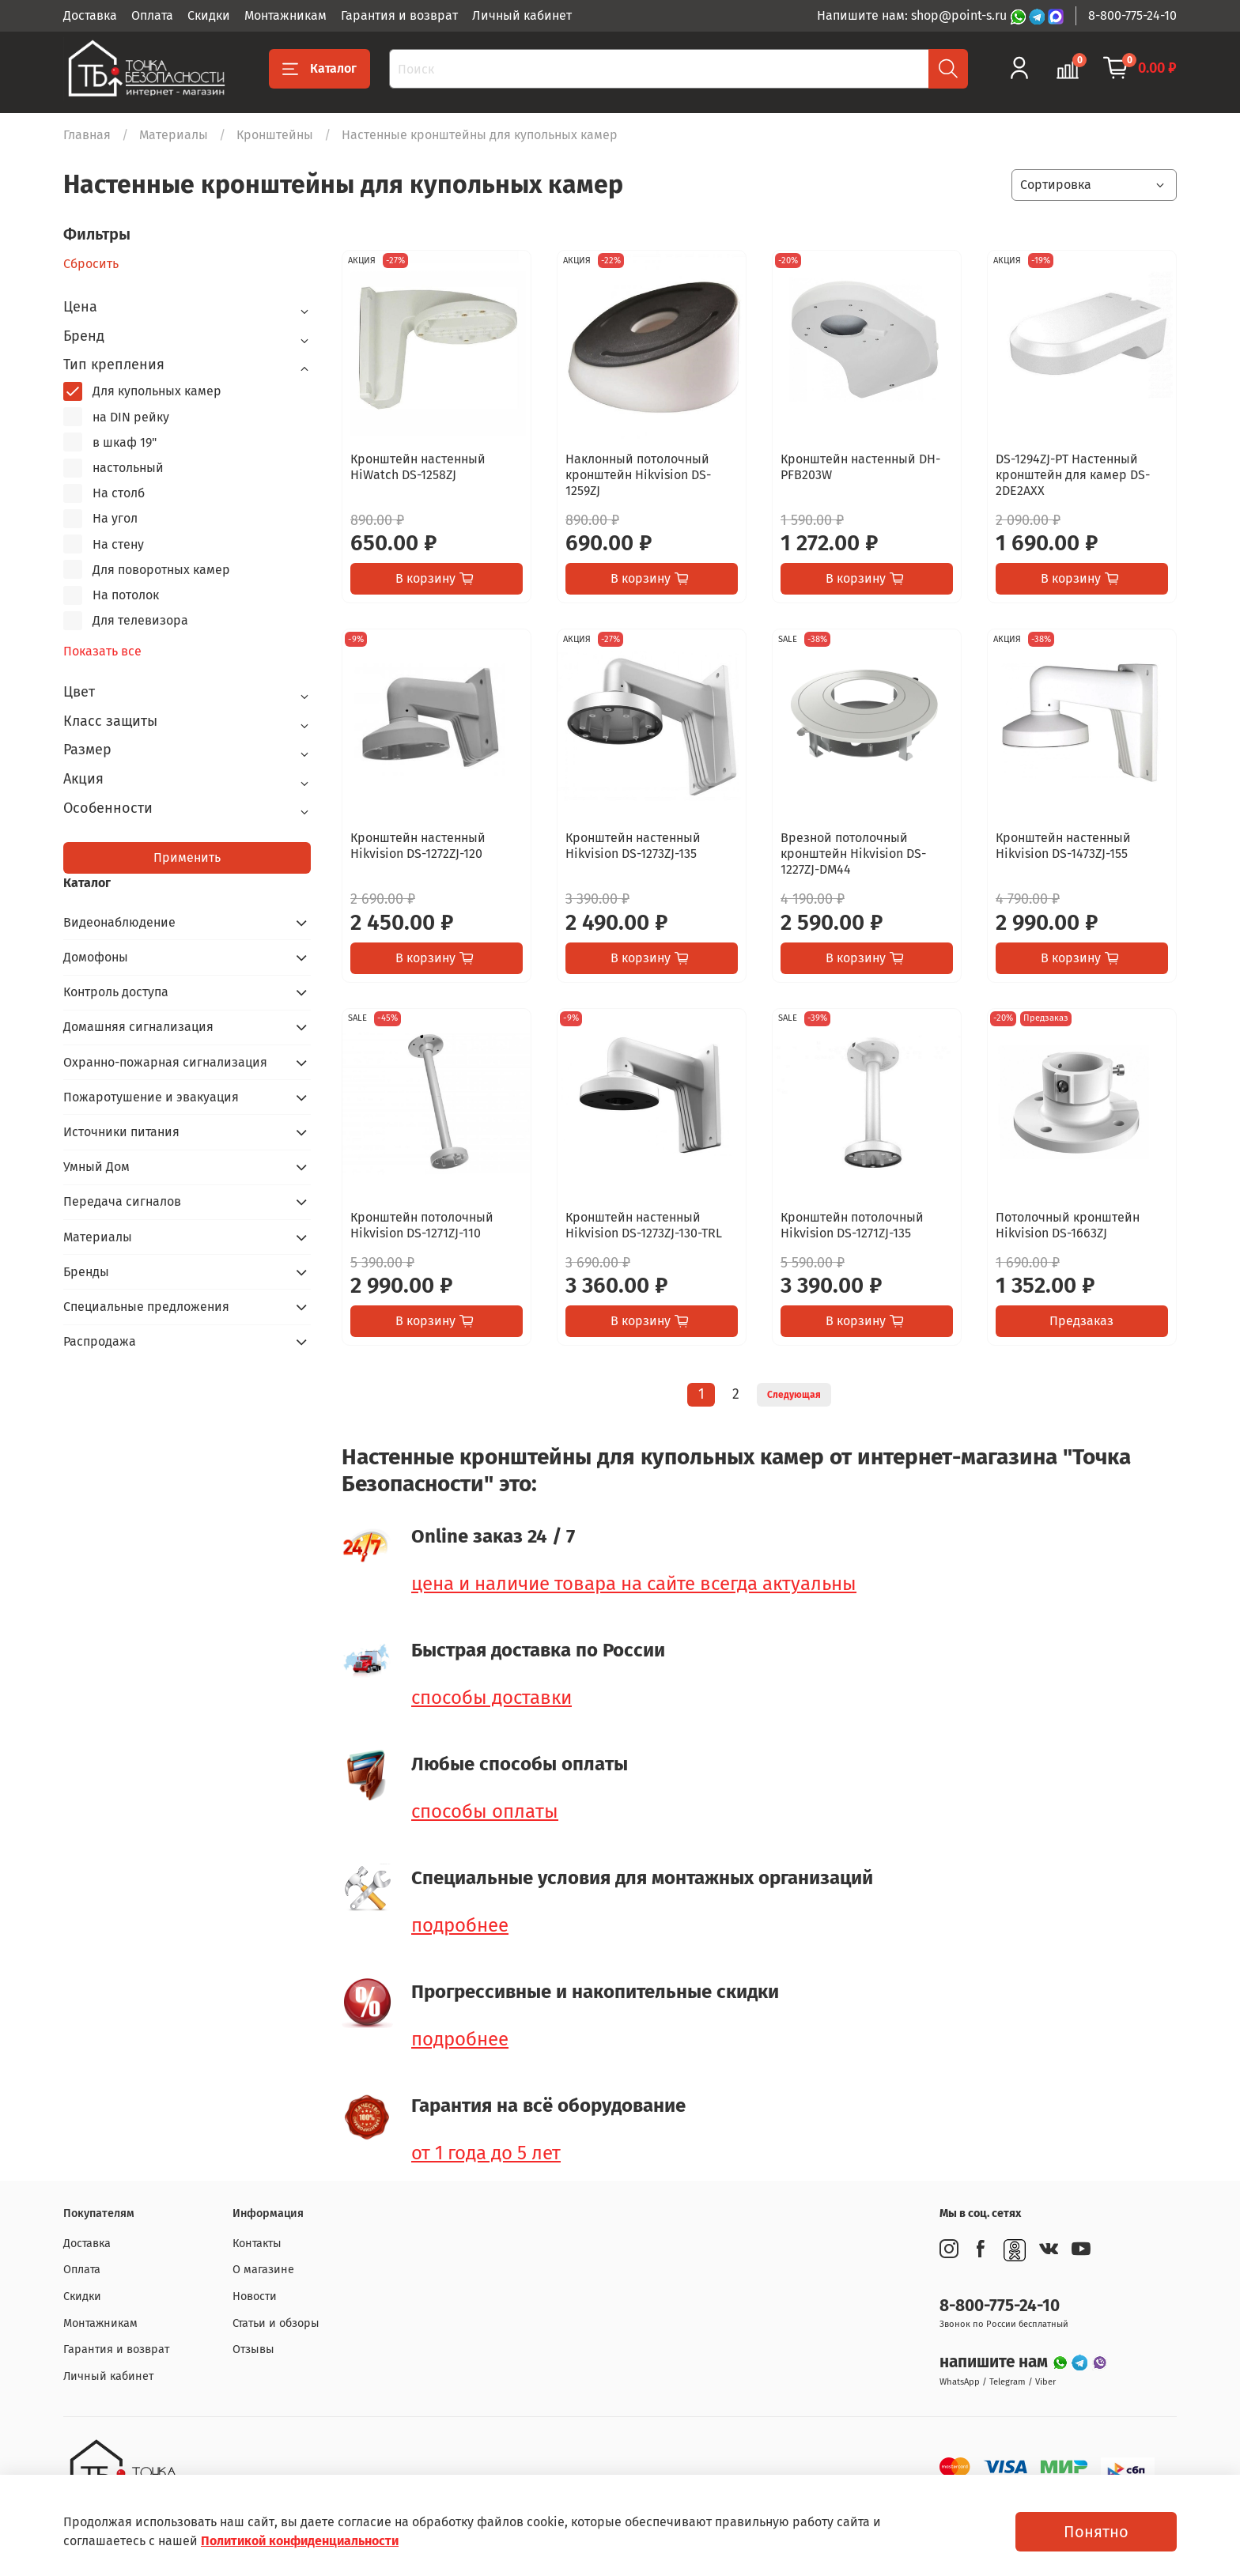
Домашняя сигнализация (138, 1026)
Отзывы (253, 2349)
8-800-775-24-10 (1132, 15)
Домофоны (95, 957)
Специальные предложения (146, 1306)
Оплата (152, 15)
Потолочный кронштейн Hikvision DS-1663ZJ (1068, 1225)
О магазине (263, 2269)
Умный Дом (96, 1166)
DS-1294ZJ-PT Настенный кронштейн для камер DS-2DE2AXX (1073, 474)
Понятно (1096, 2531)
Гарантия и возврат (399, 15)
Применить (187, 857)
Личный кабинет (522, 15)
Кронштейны (274, 134)
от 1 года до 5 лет (486, 2153)
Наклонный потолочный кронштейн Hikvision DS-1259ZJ (638, 474)
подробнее (459, 1925)
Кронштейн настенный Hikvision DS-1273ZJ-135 (633, 845)
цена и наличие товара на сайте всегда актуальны (633, 1584)
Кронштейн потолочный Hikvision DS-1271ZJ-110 (421, 1225)
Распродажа (99, 1341)
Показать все (102, 651)
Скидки (208, 15)
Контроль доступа (115, 991)
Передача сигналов (122, 1201)
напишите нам (995, 2362)
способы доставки (491, 1697)
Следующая (794, 1394)
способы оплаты (484, 1811)
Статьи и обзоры (275, 2323)
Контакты (257, 2243)
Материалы (173, 134)
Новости (254, 2296)
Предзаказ (1081, 1320)
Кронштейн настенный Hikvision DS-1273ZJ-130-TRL (643, 1225)
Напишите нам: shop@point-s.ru (913, 15)
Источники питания (121, 1131)
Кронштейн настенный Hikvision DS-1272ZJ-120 (418, 845)
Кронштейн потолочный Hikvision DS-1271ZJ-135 (852, 1225)
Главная (87, 134)
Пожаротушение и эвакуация (151, 1097)
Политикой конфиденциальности (300, 2540)
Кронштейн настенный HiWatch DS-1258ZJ (418, 466)
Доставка (90, 15)
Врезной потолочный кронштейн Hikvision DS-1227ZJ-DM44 (853, 853)
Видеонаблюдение (119, 922)
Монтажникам (285, 15)
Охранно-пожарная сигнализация (165, 1062)
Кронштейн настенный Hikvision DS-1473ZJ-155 (1063, 845)
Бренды (86, 1271)
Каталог (319, 69)
